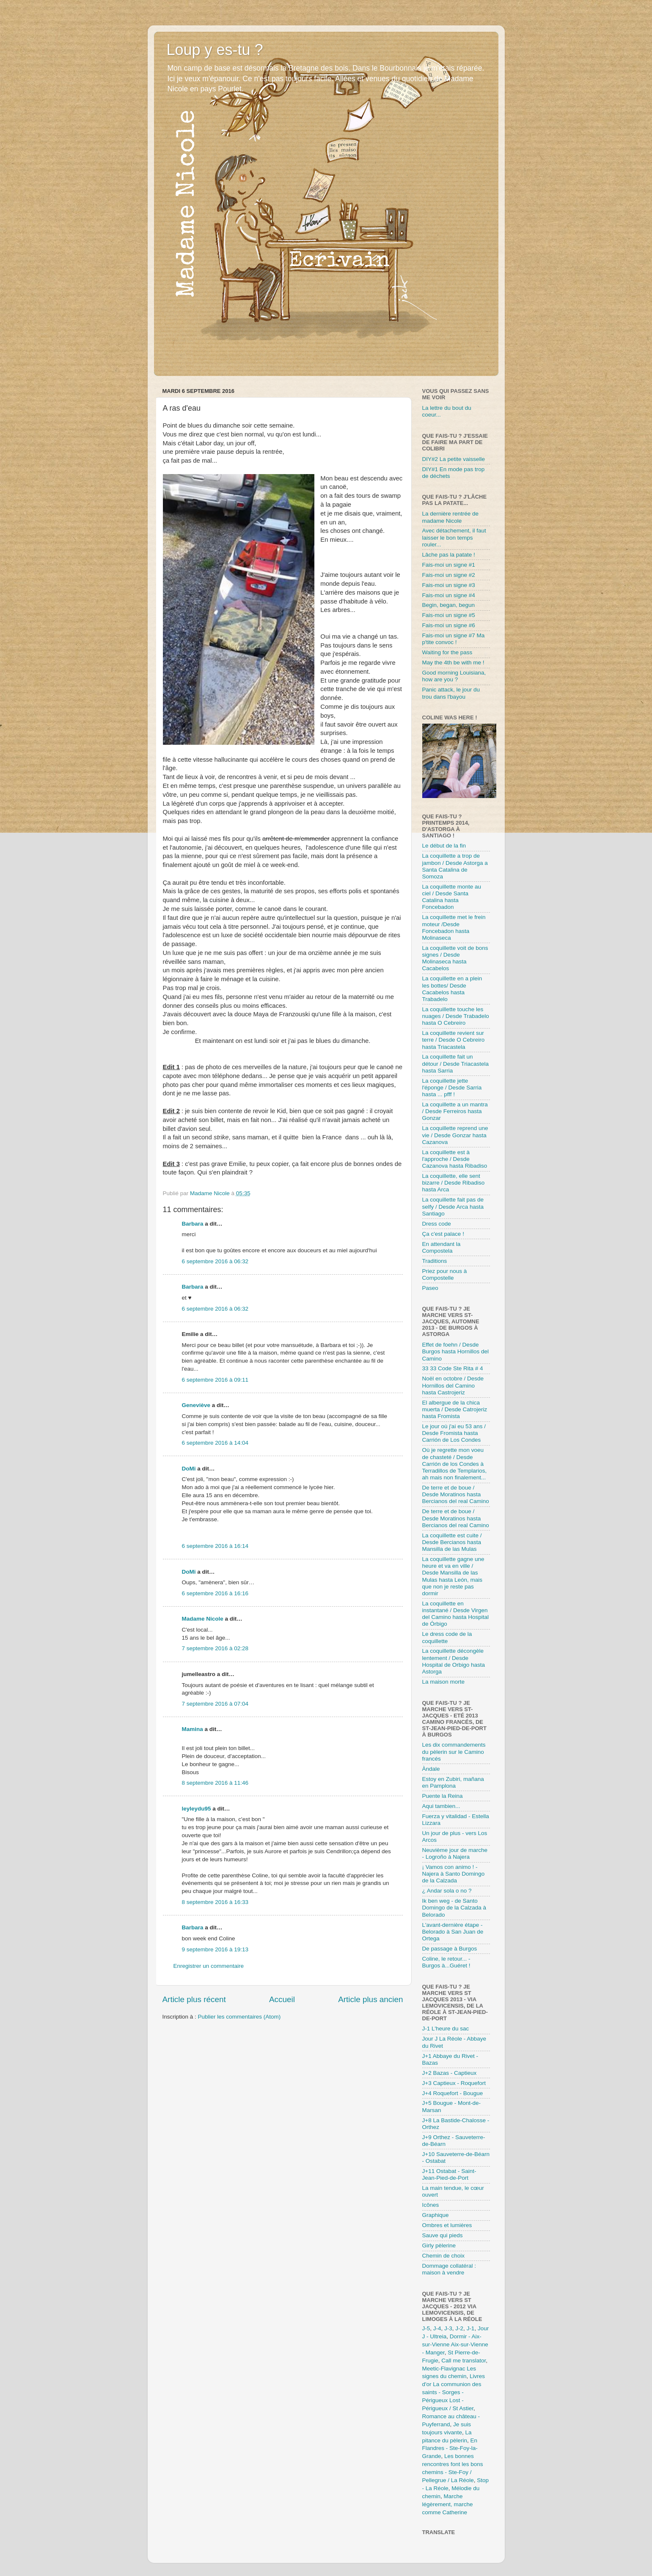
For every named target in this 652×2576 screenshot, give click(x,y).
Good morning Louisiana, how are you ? (454, 676)
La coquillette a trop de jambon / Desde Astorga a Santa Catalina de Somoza (455, 866)
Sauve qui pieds (442, 2235)
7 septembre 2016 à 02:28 (215, 1648)
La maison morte (443, 1682)
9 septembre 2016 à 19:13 (215, 1949)
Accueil (282, 1999)
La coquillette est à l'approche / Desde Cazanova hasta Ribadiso (454, 1159)
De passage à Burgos (449, 1948)
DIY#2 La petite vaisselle (453, 459)
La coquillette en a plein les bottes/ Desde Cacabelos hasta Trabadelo (452, 988)
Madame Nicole (203, 1619)
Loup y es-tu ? (215, 49)
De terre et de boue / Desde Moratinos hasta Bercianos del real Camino (455, 1494)
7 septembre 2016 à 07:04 (215, 1704)
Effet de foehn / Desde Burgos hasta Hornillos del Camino (455, 1351)
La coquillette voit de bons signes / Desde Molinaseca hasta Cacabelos (455, 958)
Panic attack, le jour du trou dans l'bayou (451, 693)
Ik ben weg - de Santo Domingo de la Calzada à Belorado (454, 1908)
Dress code (436, 1224)
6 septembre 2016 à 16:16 (215, 1593)
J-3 (448, 2328)
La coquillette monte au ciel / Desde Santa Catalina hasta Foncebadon (451, 897)
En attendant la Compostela (441, 1247)
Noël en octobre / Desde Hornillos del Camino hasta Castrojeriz (453, 1385)
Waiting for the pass (447, 652)
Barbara (193, 1224)
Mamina (192, 1729)
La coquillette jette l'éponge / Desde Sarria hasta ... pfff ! (452, 1087)
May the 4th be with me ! (453, 662)
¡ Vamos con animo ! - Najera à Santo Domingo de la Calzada (453, 1874)
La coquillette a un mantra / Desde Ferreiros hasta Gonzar (455, 1111)
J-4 (437, 2328)
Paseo (430, 1288)
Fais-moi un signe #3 (448, 585)
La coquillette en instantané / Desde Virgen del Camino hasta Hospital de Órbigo (455, 1613)
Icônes (430, 2205)
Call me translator (463, 2360)
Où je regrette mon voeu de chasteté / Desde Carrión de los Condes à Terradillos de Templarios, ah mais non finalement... (454, 1464)
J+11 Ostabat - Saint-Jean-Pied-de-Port (449, 2174)
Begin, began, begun (448, 605)
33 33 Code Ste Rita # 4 (452, 1368)
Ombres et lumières (447, 2225)
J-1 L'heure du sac (445, 2028)
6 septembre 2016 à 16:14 (215, 1546)
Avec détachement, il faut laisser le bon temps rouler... (454, 537)
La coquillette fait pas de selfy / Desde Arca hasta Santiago (453, 1206)
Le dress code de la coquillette (447, 1637)
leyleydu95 (196, 1808)
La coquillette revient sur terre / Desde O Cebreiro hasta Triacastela (453, 1040)
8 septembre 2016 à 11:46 (215, 1783)
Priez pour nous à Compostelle (444, 1274)
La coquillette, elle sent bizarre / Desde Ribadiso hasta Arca (453, 1183)
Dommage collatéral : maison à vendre (449, 2269)
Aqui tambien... (441, 1806)
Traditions (434, 1261)
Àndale (431, 1769)
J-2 (459, 2328)
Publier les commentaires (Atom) (239, 2017)
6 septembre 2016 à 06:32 (215, 1261)
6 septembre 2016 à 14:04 (215, 1443)
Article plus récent (194, 1999)
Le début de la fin (444, 845)
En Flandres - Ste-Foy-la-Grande (450, 2448)
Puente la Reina (442, 1796)
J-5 (426, 2328)
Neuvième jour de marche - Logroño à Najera (455, 1853)
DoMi (189, 1468)
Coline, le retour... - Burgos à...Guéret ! (446, 1962)
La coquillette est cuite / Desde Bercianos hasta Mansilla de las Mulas (452, 1542)
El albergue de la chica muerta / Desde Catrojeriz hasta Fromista (454, 1409)
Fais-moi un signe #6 (448, 625)
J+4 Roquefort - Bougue (452, 2093)
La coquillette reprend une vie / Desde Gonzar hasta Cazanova (455, 1135)
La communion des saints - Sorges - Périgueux (451, 2392)
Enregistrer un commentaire (208, 1966)
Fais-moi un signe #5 (448, 615)
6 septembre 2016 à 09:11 (215, 1380)
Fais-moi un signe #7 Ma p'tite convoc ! (453, 638)
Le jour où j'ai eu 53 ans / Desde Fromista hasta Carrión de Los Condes (454, 1433)
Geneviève (196, 1405)
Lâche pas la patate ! (448, 554)
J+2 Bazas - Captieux (449, 2073)
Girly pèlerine (439, 2245)
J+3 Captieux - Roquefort (454, 2083)
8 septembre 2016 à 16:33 (215, 1902)
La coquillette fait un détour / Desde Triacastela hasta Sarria (455, 1063)
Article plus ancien (370, 1999)
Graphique (435, 2215)
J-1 (471, 2328)
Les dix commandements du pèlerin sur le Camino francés (454, 1751)
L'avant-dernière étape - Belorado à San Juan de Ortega (453, 1932)
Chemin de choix (443, 2255)
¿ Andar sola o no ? (447, 1890)
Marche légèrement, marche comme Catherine (447, 2504)
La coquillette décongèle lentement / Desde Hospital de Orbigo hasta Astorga (453, 1661)
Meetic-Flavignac (443, 2368)
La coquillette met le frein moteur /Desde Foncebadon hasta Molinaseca (454, 927)
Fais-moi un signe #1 (448, 565)
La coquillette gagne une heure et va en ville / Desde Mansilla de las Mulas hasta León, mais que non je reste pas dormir (453, 1576)
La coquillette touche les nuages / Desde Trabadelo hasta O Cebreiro (455, 1016)
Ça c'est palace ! (443, 1234)
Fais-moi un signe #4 (448, 595)
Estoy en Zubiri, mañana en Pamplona (453, 1782)
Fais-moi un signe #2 (448, 575)
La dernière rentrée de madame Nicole (450, 517)
